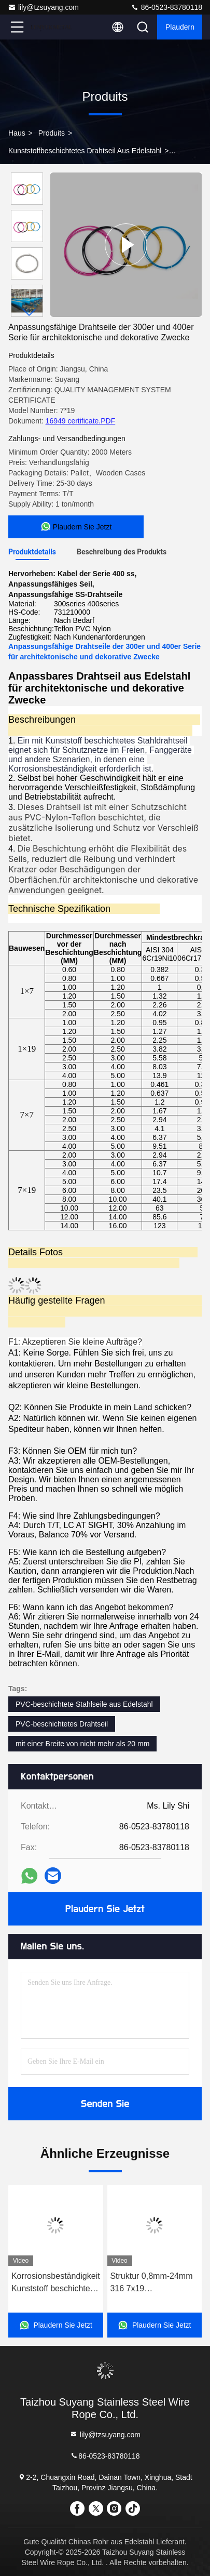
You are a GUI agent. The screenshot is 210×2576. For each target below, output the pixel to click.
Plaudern (179, 27)
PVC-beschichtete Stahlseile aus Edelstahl (84, 1704)
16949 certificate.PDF (81, 421)
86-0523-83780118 (166, 7)
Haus (16, 133)
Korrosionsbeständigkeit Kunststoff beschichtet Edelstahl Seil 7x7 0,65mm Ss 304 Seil (55, 2283)
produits (51, 133)
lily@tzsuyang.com (43, 7)
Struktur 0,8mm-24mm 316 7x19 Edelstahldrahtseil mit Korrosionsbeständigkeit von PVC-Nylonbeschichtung (154, 2283)
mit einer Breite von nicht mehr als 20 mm (82, 1744)
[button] (29, 313)
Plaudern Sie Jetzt (105, 1909)
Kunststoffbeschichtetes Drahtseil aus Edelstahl (84, 151)
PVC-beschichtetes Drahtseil (62, 1724)
